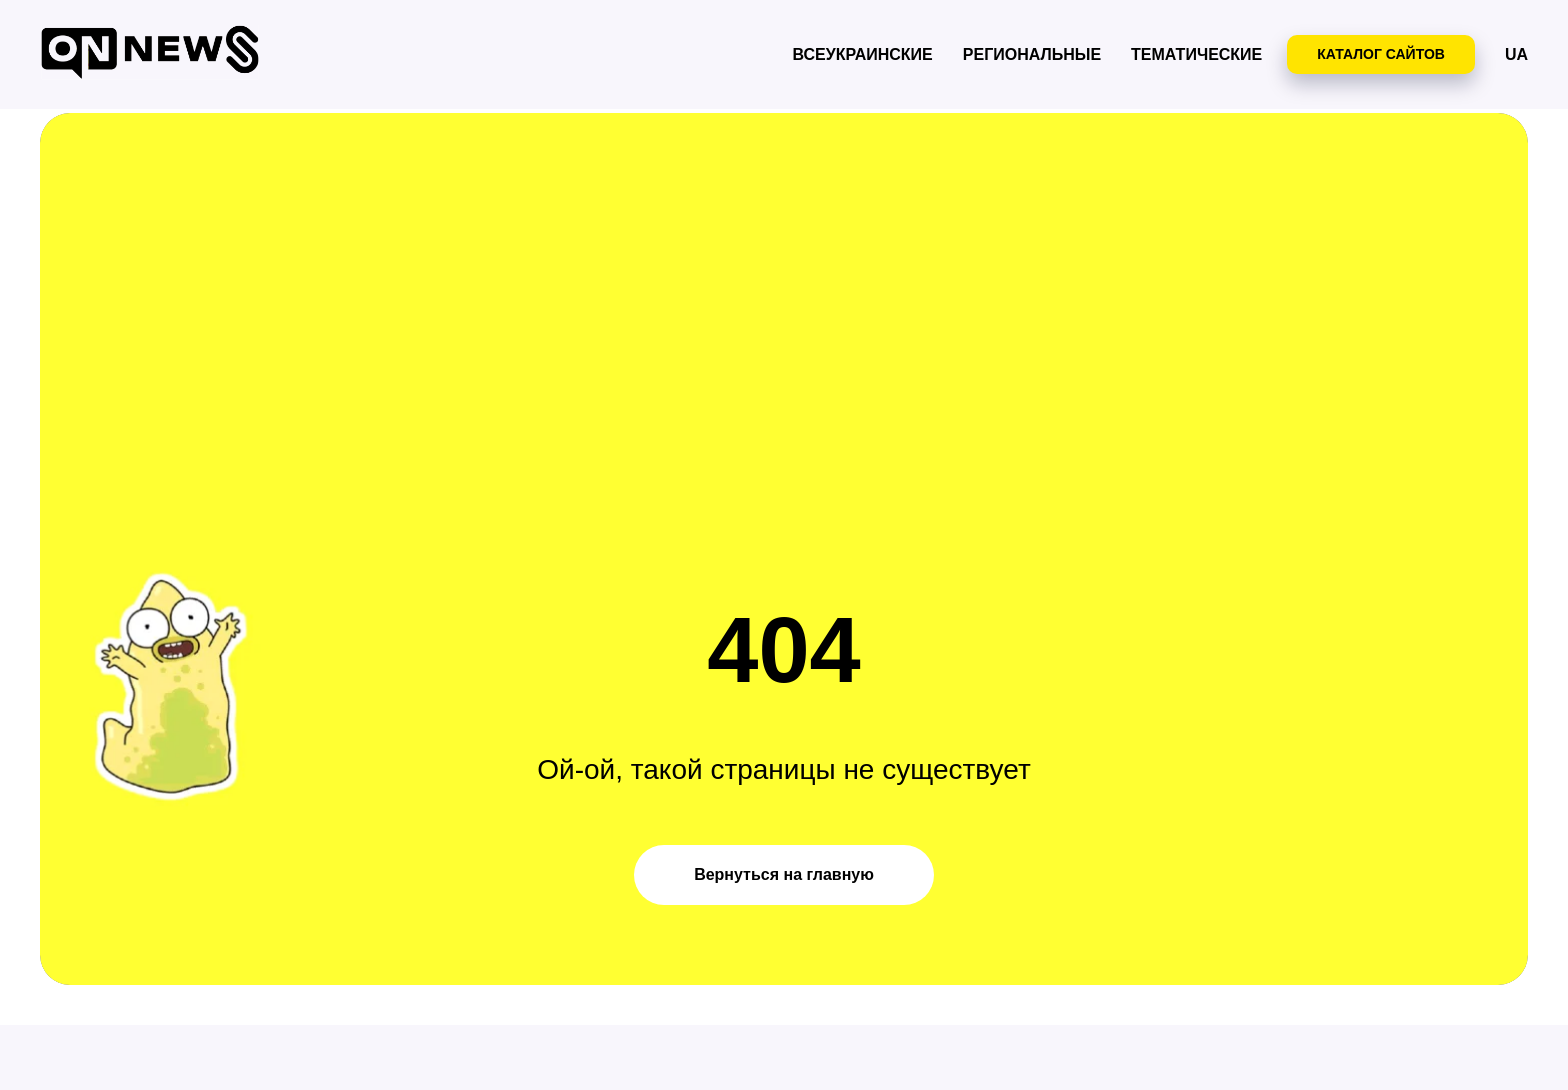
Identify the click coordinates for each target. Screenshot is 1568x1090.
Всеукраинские (863, 54)
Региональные (1032, 54)
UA (1516, 54)
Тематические (1196, 54)
